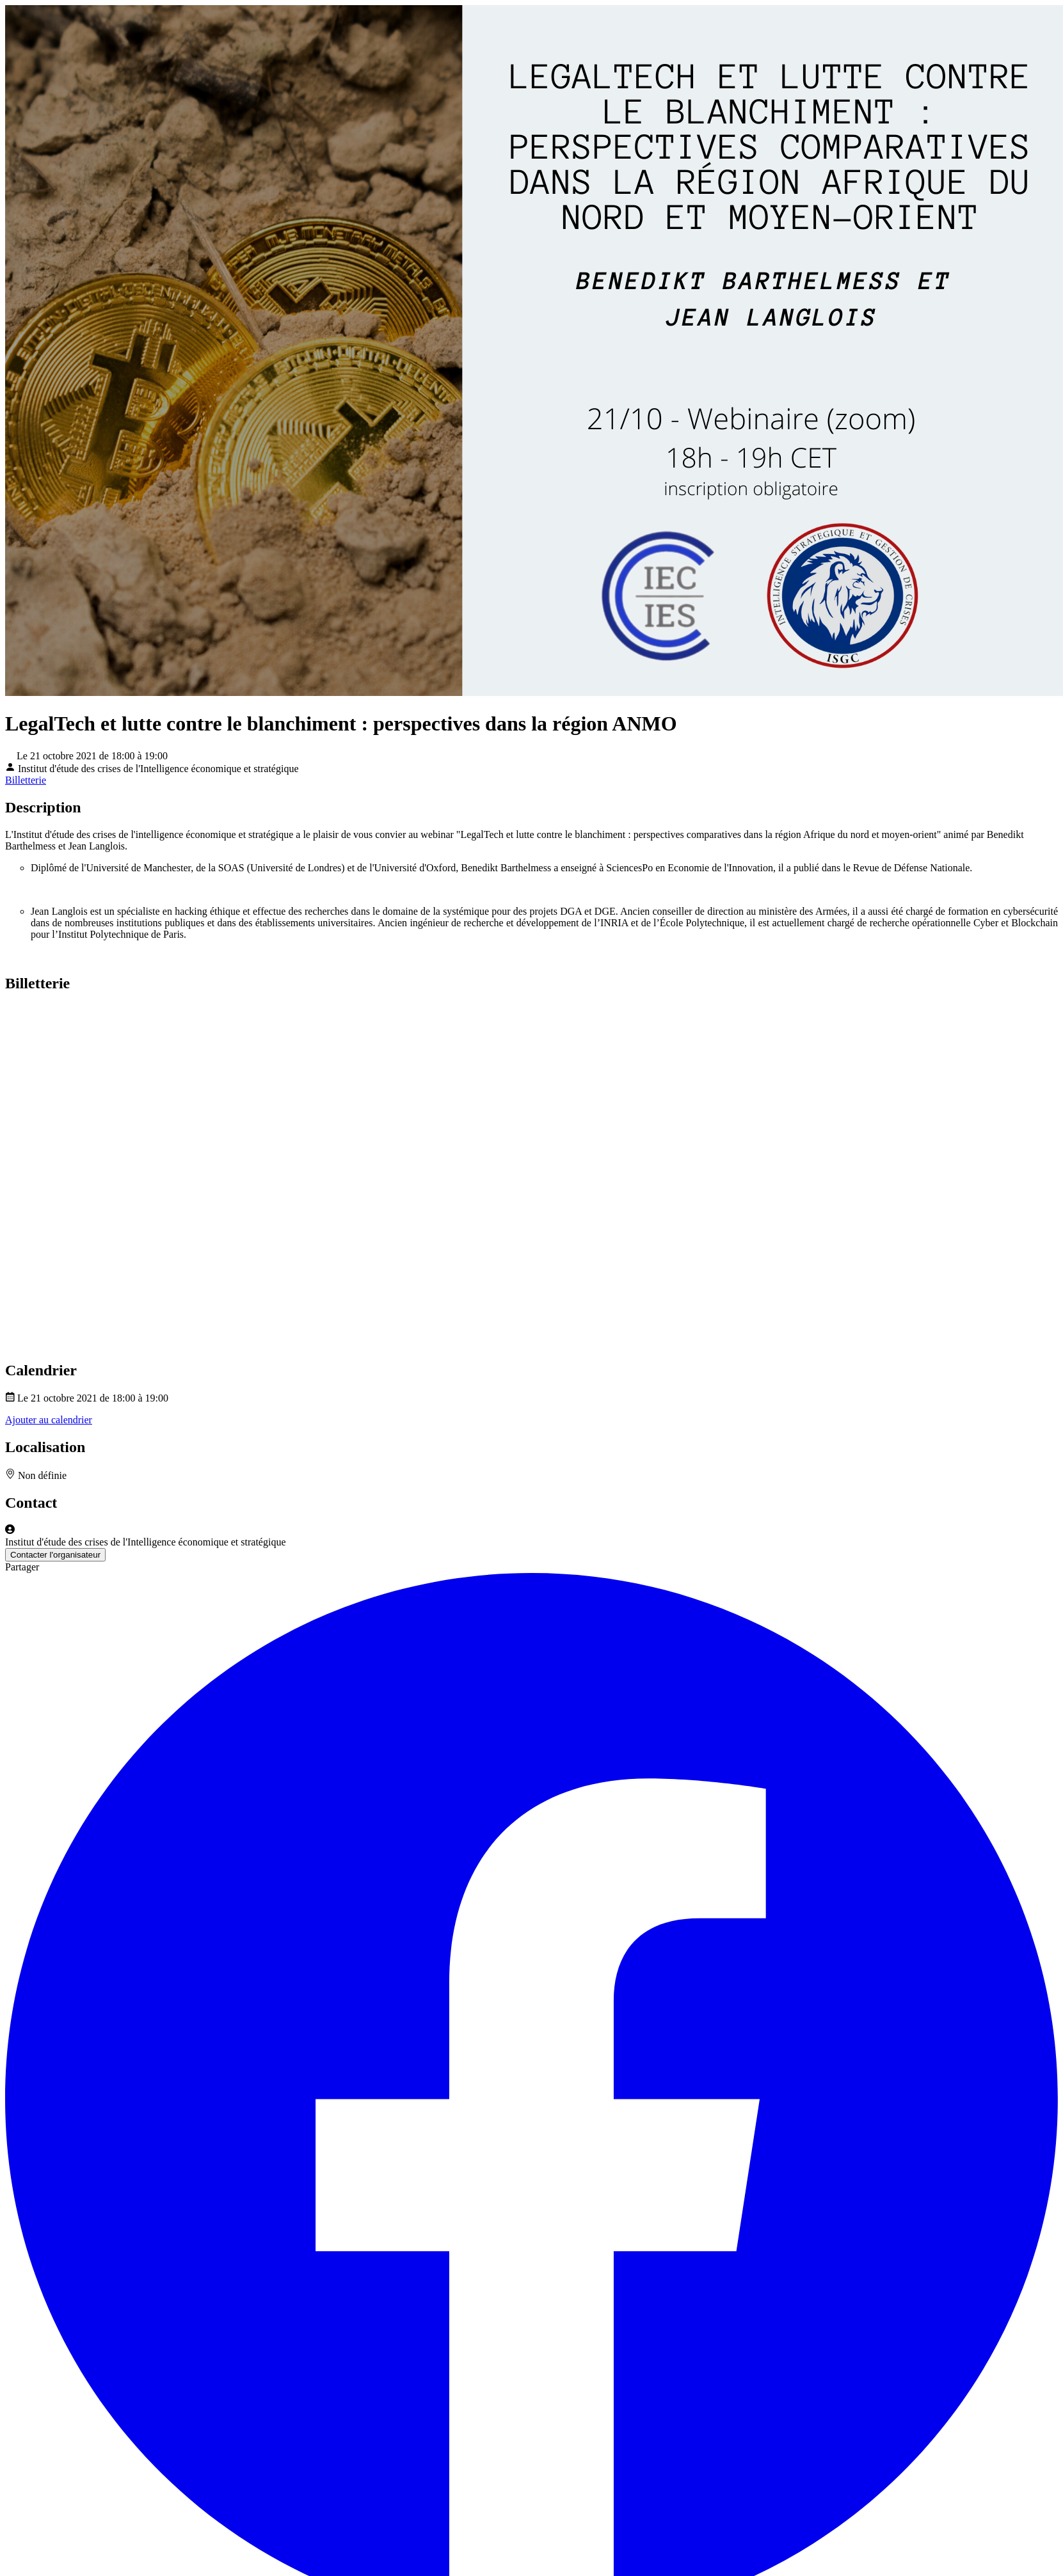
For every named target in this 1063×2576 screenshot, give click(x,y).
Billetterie (25, 780)
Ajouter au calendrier (48, 1419)
